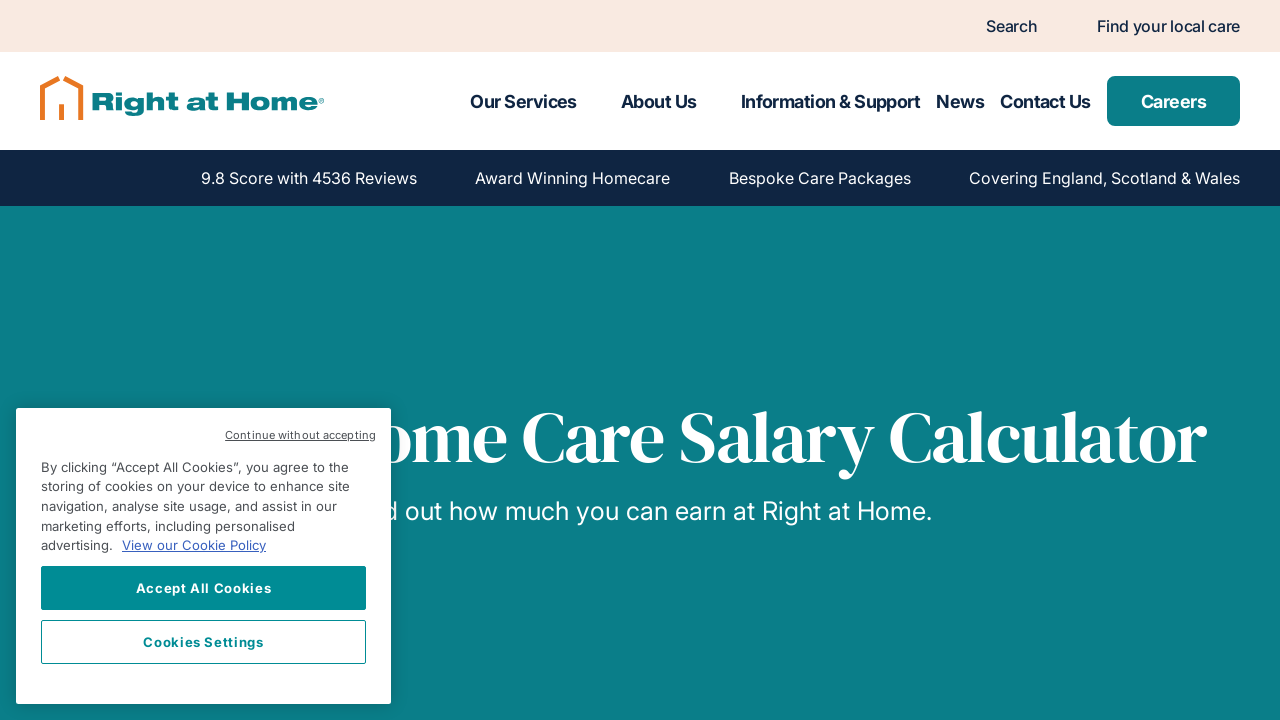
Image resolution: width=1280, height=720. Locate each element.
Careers (1173, 101)
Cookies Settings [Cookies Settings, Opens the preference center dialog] (203, 642)
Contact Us (1045, 101)
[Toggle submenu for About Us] (715, 101)
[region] (203, 556)
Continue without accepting (300, 435)
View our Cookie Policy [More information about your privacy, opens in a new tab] (194, 545)
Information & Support (831, 101)
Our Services (523, 101)
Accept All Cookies (204, 588)
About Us (659, 101)
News (960, 101)
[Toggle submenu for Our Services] (595, 101)
